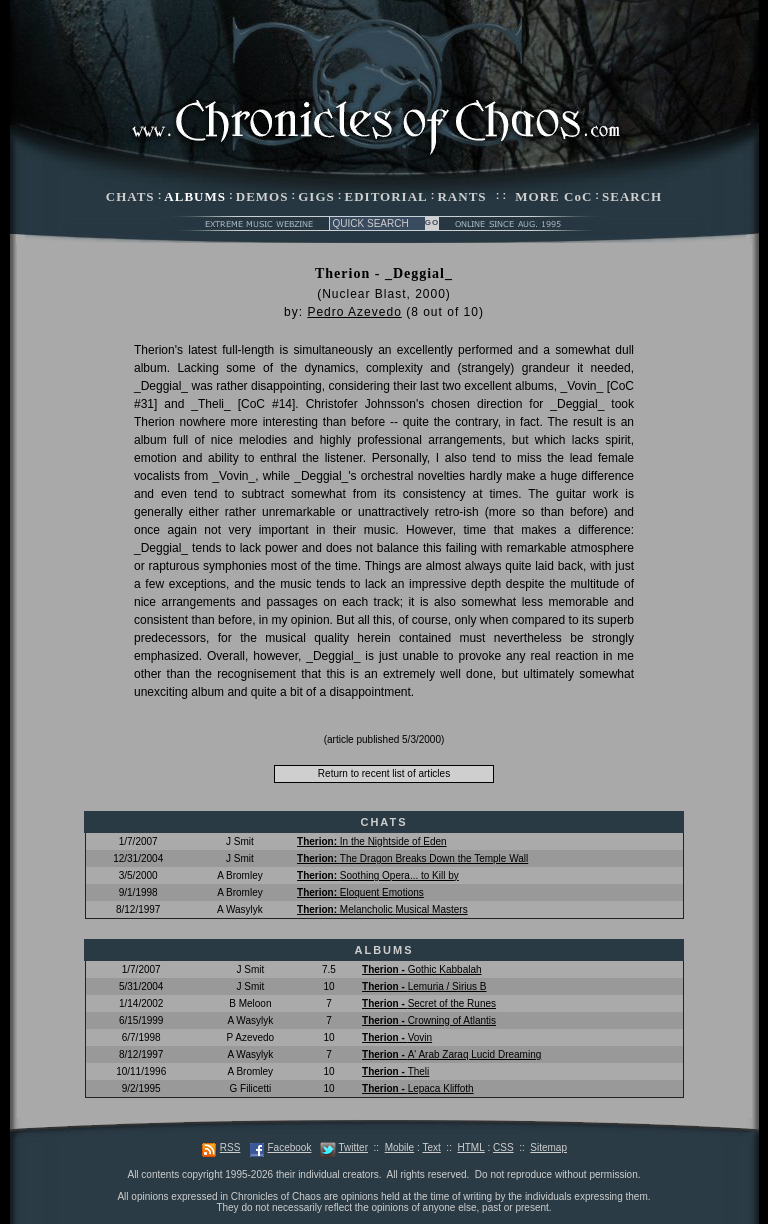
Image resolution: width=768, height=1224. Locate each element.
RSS (230, 1147)
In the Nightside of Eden (372, 841)
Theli (395, 1071)
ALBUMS (195, 196)
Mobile (399, 1147)
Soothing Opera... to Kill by (378, 875)
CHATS (130, 196)
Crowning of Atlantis (429, 1020)
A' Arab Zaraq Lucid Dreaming (451, 1054)
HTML (470, 1147)
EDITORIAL (386, 196)
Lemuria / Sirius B (424, 986)
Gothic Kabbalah (422, 969)
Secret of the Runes (429, 1003)
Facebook (289, 1147)
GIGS (316, 196)
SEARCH (632, 196)
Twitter (353, 1147)
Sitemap (548, 1147)
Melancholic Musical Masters (382, 909)
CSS (503, 1147)
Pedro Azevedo (354, 312)
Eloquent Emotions (360, 892)
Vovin (397, 1037)
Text (431, 1147)
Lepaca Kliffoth (418, 1088)
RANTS (461, 196)
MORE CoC (553, 196)
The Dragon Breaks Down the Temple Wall (412, 858)
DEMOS (262, 196)
